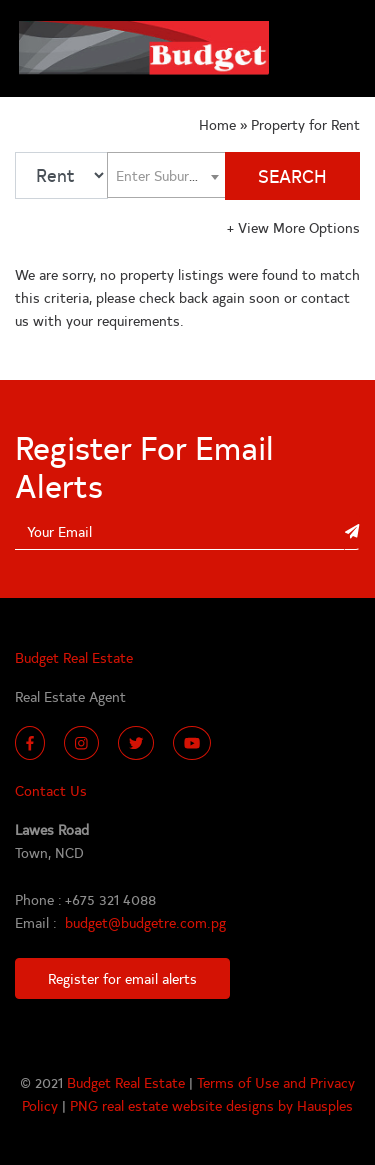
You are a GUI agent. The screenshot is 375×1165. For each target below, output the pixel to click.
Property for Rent (305, 124)
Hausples (325, 1105)
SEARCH (292, 175)
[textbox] (166, 175)
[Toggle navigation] (335, 48)
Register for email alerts (122, 978)
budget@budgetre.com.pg (145, 922)
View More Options (293, 227)
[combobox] (166, 175)
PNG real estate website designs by (183, 1105)
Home (219, 124)
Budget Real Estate (128, 1082)
